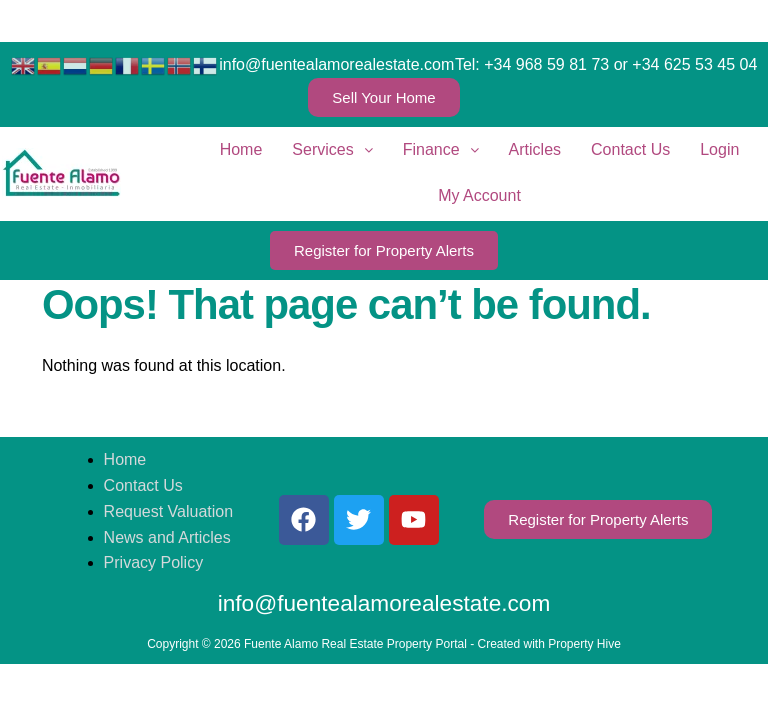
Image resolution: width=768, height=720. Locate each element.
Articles (535, 149)
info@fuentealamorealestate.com (336, 64)
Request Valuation (169, 511)
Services (332, 149)
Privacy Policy (154, 562)
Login (719, 149)
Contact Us (630, 149)
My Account (479, 195)
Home (241, 149)
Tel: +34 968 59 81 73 (532, 64)
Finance (441, 149)
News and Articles (167, 537)
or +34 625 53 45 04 (686, 64)
